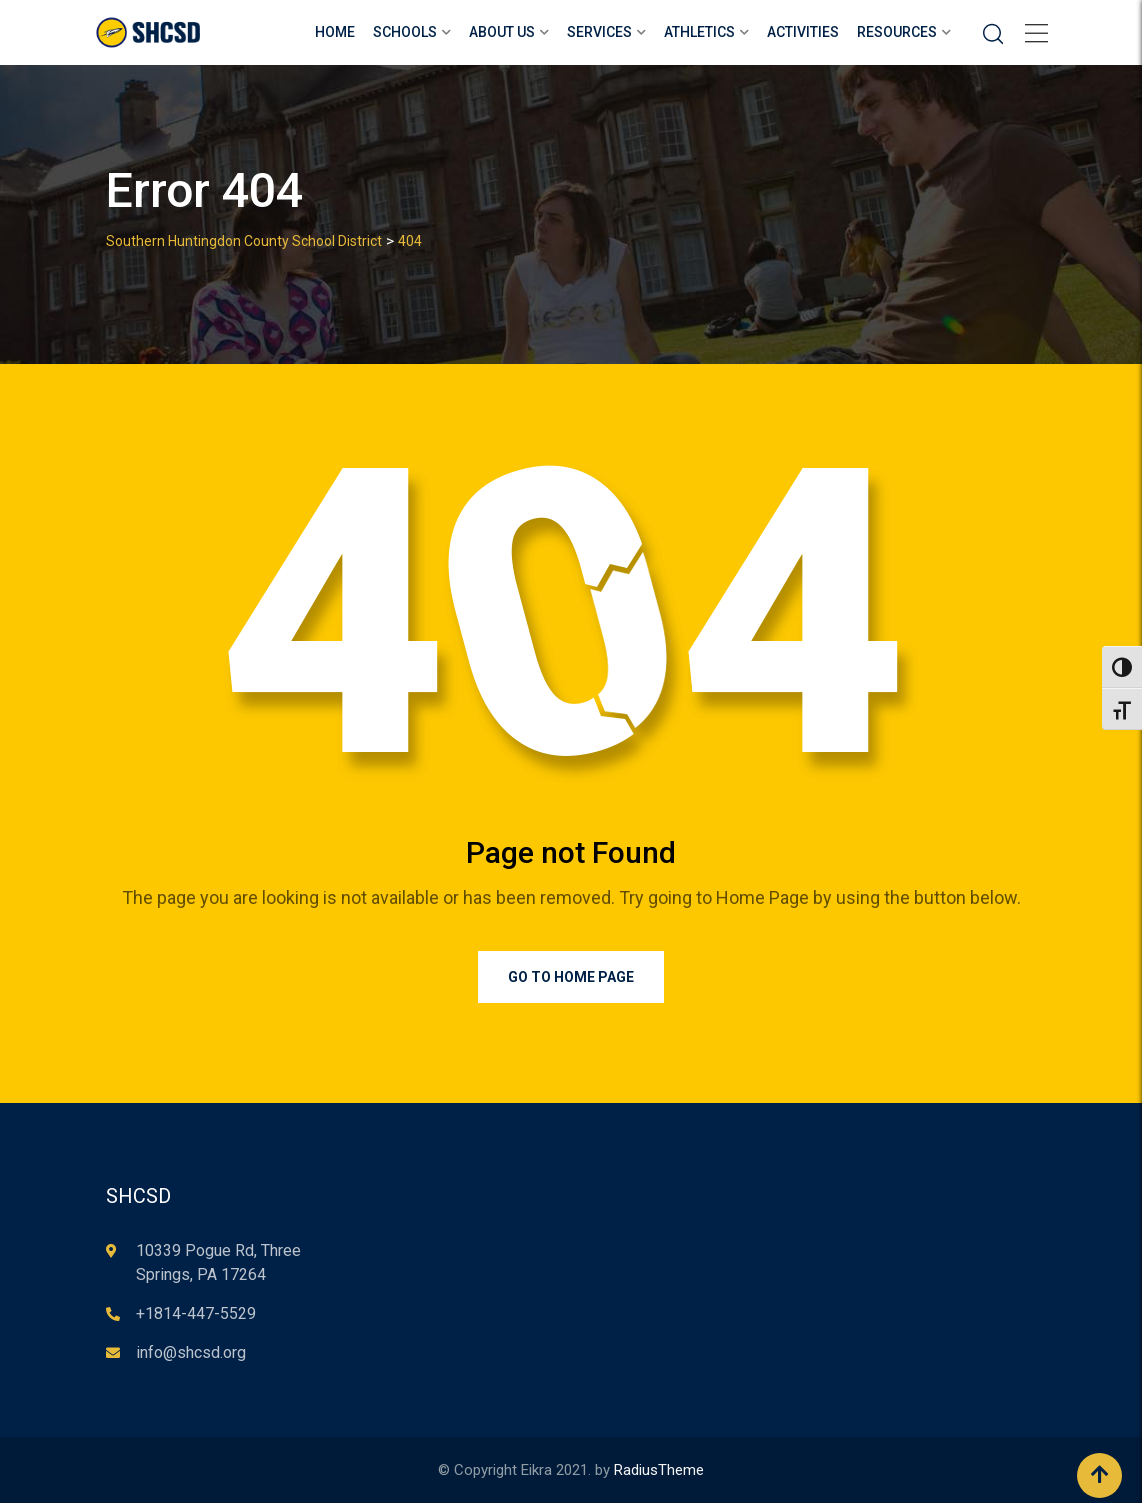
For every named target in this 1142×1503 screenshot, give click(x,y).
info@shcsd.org (191, 1352)
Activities (803, 32)
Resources (897, 32)
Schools (405, 32)
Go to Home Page (571, 977)
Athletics (699, 32)
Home (335, 32)
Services (599, 32)
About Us (502, 32)
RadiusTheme (659, 1470)
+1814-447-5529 (196, 1313)
